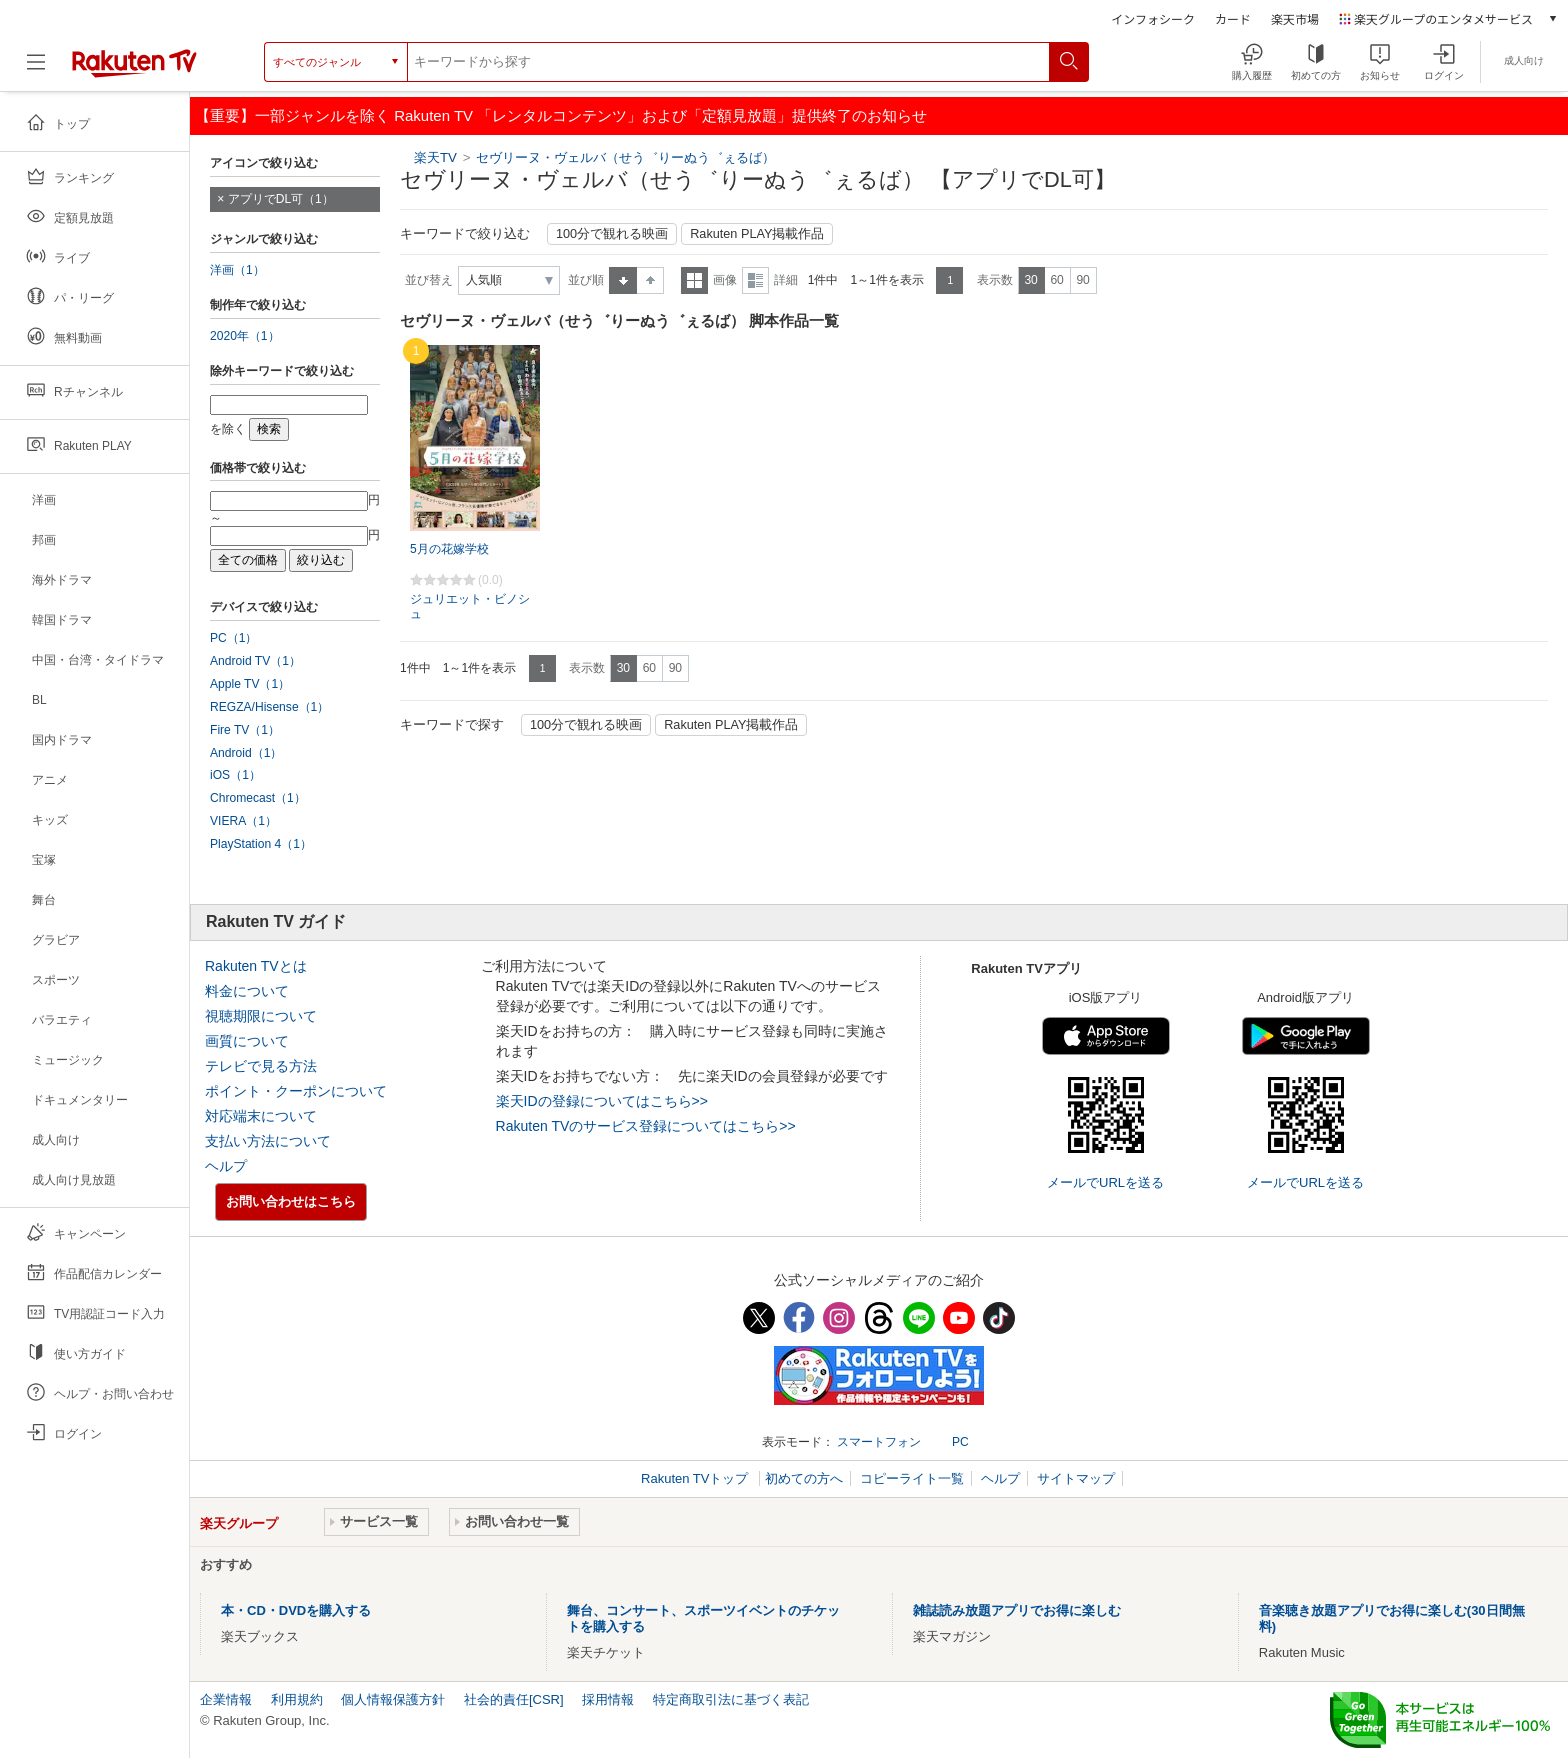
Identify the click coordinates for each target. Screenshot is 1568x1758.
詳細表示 (755, 280)
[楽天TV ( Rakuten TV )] (134, 69)
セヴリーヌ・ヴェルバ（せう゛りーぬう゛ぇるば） (625, 157)
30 (1030, 280)
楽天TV (435, 157)
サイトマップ (1076, 1478)
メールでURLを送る (1105, 1182)
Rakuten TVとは (256, 966)
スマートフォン (879, 1442)
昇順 (623, 280)
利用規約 (297, 1699)
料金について (247, 991)
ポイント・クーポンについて (296, 1091)
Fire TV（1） (245, 730)
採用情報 (608, 1699)
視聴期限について (261, 1016)
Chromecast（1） (258, 798)
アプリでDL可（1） (281, 199)
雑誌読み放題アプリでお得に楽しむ (1017, 1610)
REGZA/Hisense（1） (269, 707)
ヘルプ (226, 1166)
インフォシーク (1153, 18)
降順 (650, 280)
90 (1082, 280)
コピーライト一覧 (912, 1478)
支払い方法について (268, 1141)
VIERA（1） (243, 821)
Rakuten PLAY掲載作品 (757, 234)
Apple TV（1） (250, 684)
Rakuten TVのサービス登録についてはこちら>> (646, 1126)
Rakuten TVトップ (696, 1478)
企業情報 (226, 1699)
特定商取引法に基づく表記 (731, 1699)
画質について (247, 1041)
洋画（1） (237, 270)
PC (960, 1442)
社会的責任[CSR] (514, 1699)
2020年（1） (245, 336)
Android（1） (246, 753)
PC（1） (234, 638)
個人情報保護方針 (393, 1699)
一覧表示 (694, 280)
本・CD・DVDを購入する (296, 1610)
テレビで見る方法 (261, 1066)
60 (1056, 280)
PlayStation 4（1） (261, 844)
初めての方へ (804, 1478)
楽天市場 (1295, 18)
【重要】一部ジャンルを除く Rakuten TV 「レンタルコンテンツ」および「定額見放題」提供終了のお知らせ (561, 115)
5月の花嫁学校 (449, 549)
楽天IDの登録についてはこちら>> (602, 1101)
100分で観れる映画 (612, 234)
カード (1233, 18)
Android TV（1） (255, 661)
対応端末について (261, 1116)
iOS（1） (235, 775)
